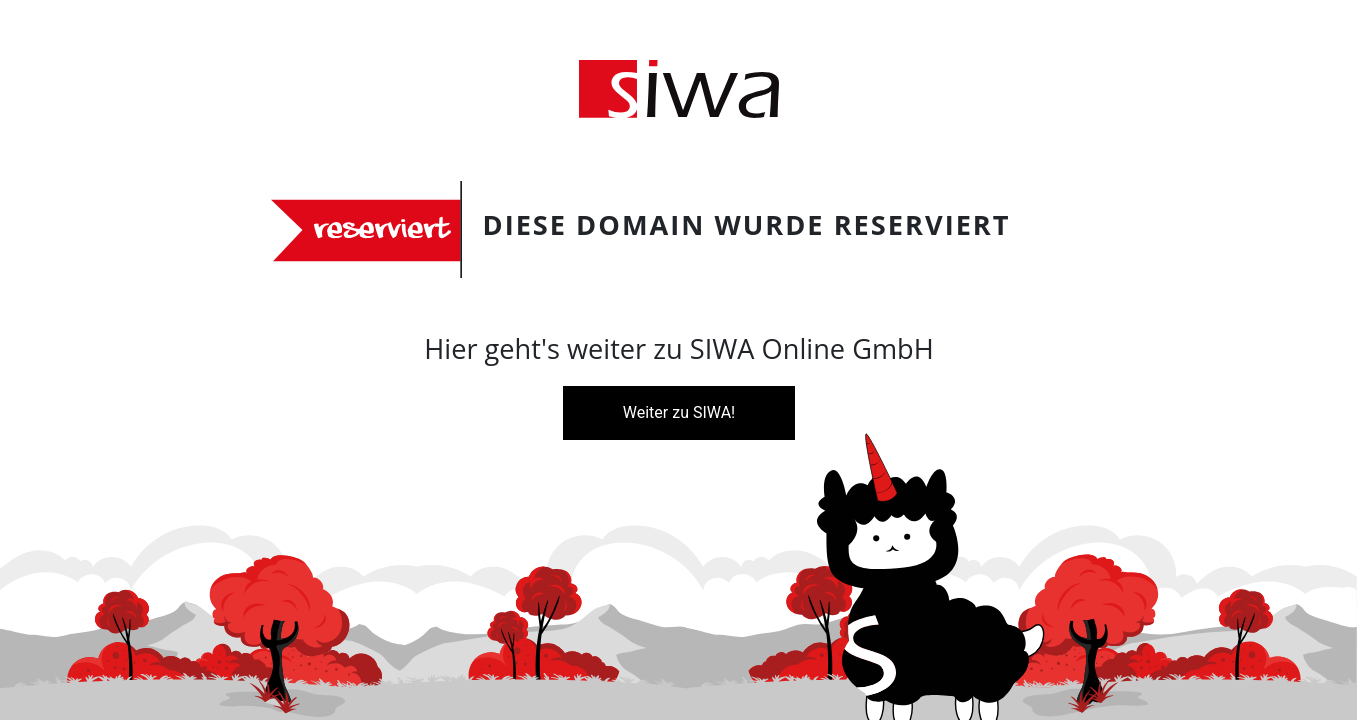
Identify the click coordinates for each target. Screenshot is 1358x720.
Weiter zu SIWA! (679, 412)
